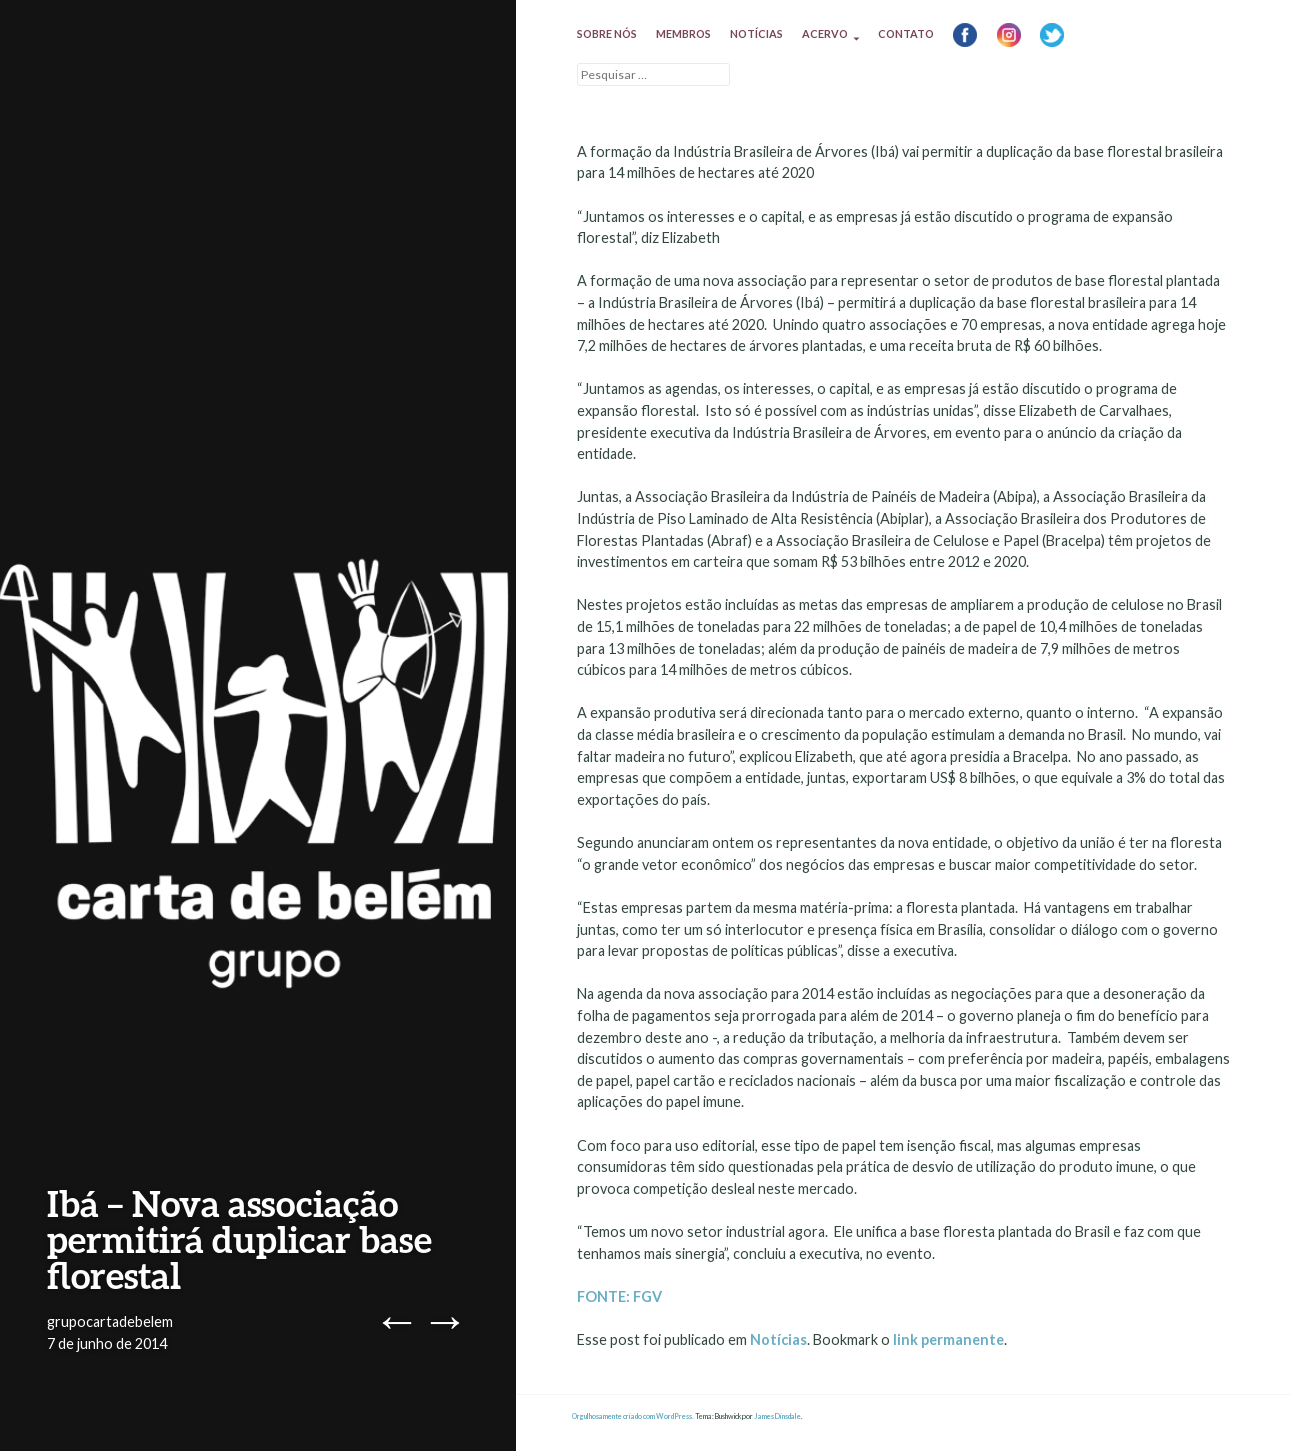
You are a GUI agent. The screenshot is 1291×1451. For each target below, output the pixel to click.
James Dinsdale (777, 1416)
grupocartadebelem (110, 1321)
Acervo (825, 33)
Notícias (756, 33)
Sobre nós (607, 33)
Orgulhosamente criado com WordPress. (633, 1416)
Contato (906, 33)
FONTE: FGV (619, 1296)
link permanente (948, 1339)
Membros (683, 33)
